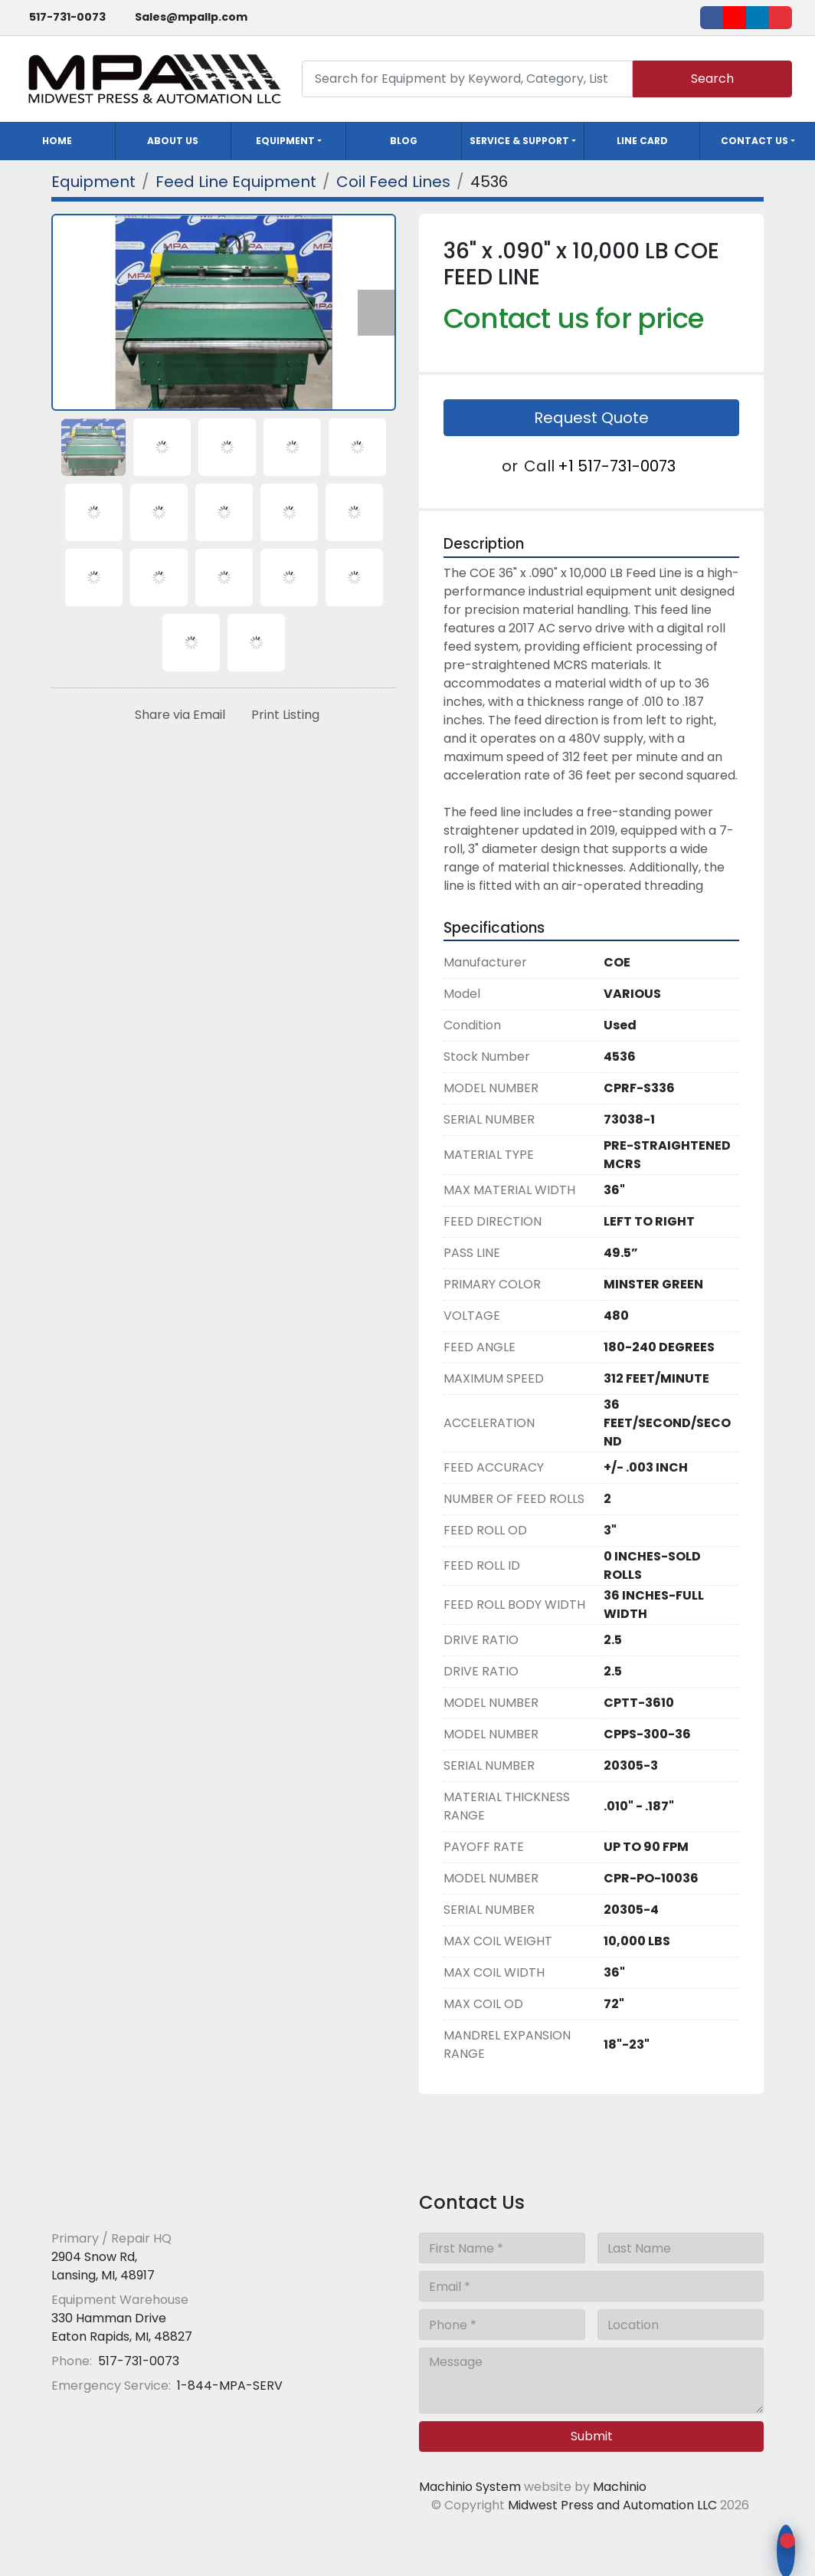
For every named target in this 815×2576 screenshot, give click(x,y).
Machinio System (470, 2487)
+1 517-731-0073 (617, 466)
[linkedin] (757, 17)
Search (712, 78)
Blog (403, 140)
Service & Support (519, 140)
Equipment (285, 140)
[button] (288, 141)
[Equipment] (93, 181)
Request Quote (591, 417)
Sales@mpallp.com (191, 17)
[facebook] (711, 17)
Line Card (642, 140)
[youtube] (734, 17)
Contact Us (754, 140)
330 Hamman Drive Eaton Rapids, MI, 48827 (121, 2327)
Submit (592, 2436)
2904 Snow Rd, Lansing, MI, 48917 (103, 2266)
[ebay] (780, 17)
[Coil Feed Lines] (393, 181)
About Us (172, 140)
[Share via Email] (177, 715)
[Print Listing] (282, 715)
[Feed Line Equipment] (235, 181)
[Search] (467, 79)
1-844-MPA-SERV (228, 2385)
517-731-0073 (67, 17)
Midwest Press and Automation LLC (612, 2505)
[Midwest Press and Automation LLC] (162, 2201)
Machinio (619, 2487)
